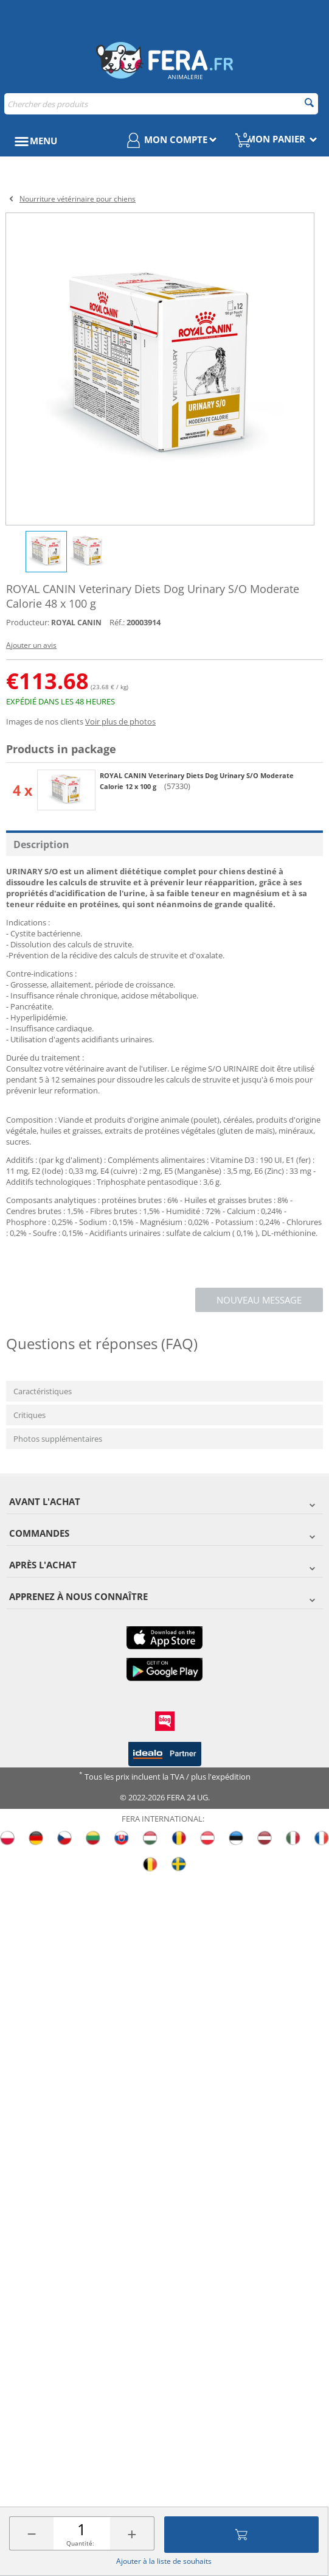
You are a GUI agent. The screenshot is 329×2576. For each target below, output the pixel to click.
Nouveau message (259, 1300)
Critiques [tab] (29, 1414)
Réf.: (117, 622)
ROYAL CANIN (76, 622)
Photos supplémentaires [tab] (57, 1438)
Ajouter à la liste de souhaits (164, 2561)
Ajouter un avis (31, 645)
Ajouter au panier (241, 2534)
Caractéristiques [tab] (42, 1391)
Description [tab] (41, 844)
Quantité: (80, 2543)
